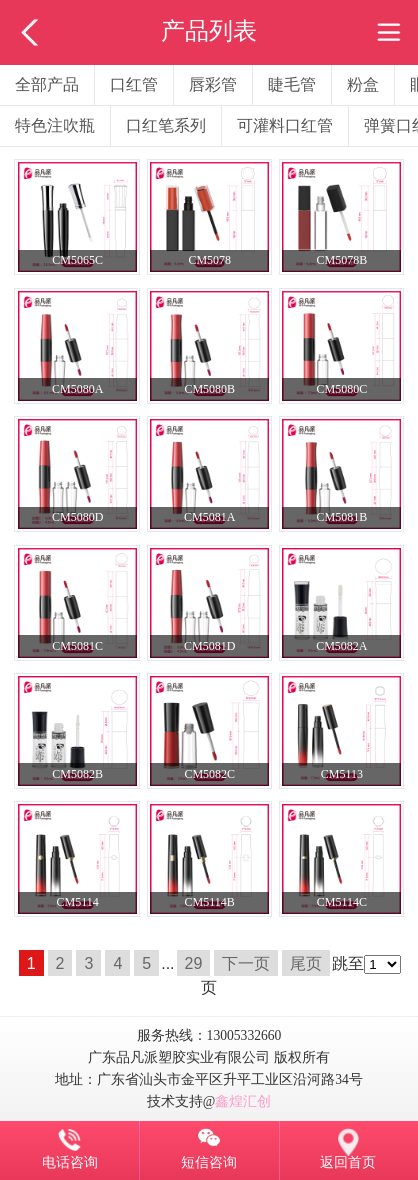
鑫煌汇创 (243, 1101)
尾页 (306, 963)
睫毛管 (292, 84)
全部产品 (47, 84)
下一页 (246, 963)
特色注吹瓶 (55, 125)
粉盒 (363, 84)
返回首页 (348, 1162)
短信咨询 (209, 1162)
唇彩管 (213, 84)
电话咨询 (70, 1162)
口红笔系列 (166, 125)
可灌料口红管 (285, 125)
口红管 (134, 84)
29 (194, 963)
